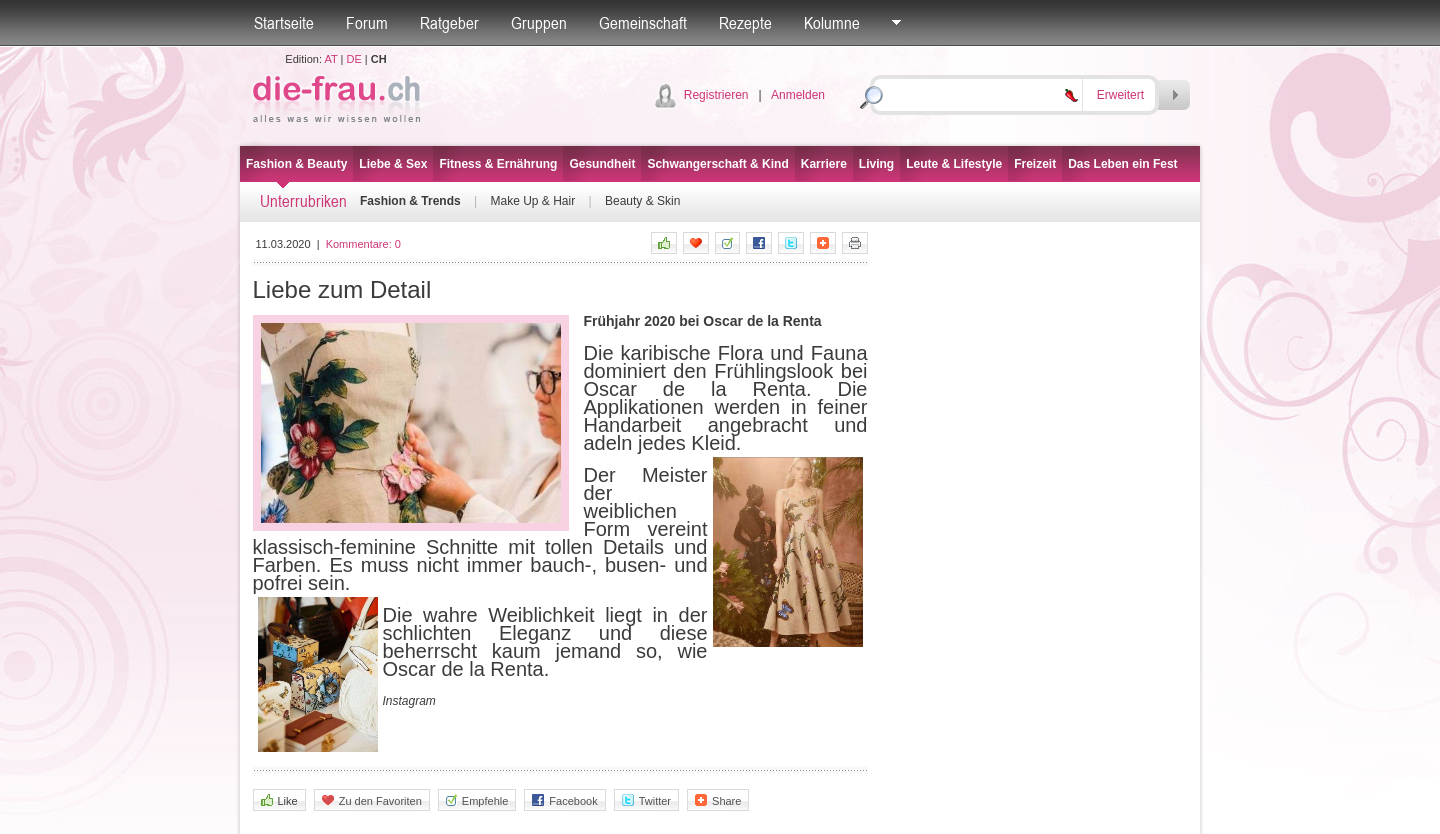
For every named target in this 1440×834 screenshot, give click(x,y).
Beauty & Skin (642, 201)
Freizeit (1035, 164)
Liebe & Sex (393, 164)
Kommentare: (363, 244)
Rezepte (745, 23)
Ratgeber (449, 23)
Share (718, 800)
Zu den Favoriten (372, 800)
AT (330, 59)
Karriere (824, 164)
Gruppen (539, 23)
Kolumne (832, 23)
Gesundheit (602, 164)
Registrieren (716, 95)
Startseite (284, 23)
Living (876, 164)
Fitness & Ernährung (498, 164)
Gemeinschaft (643, 23)
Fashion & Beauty (296, 164)
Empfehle (477, 800)
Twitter (646, 800)
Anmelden (798, 95)
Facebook (564, 800)
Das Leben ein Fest (1122, 164)
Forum (367, 23)
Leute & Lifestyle (954, 164)
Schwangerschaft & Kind (717, 164)
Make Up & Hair (532, 201)
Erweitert (1120, 95)
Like (279, 800)
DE (354, 59)
